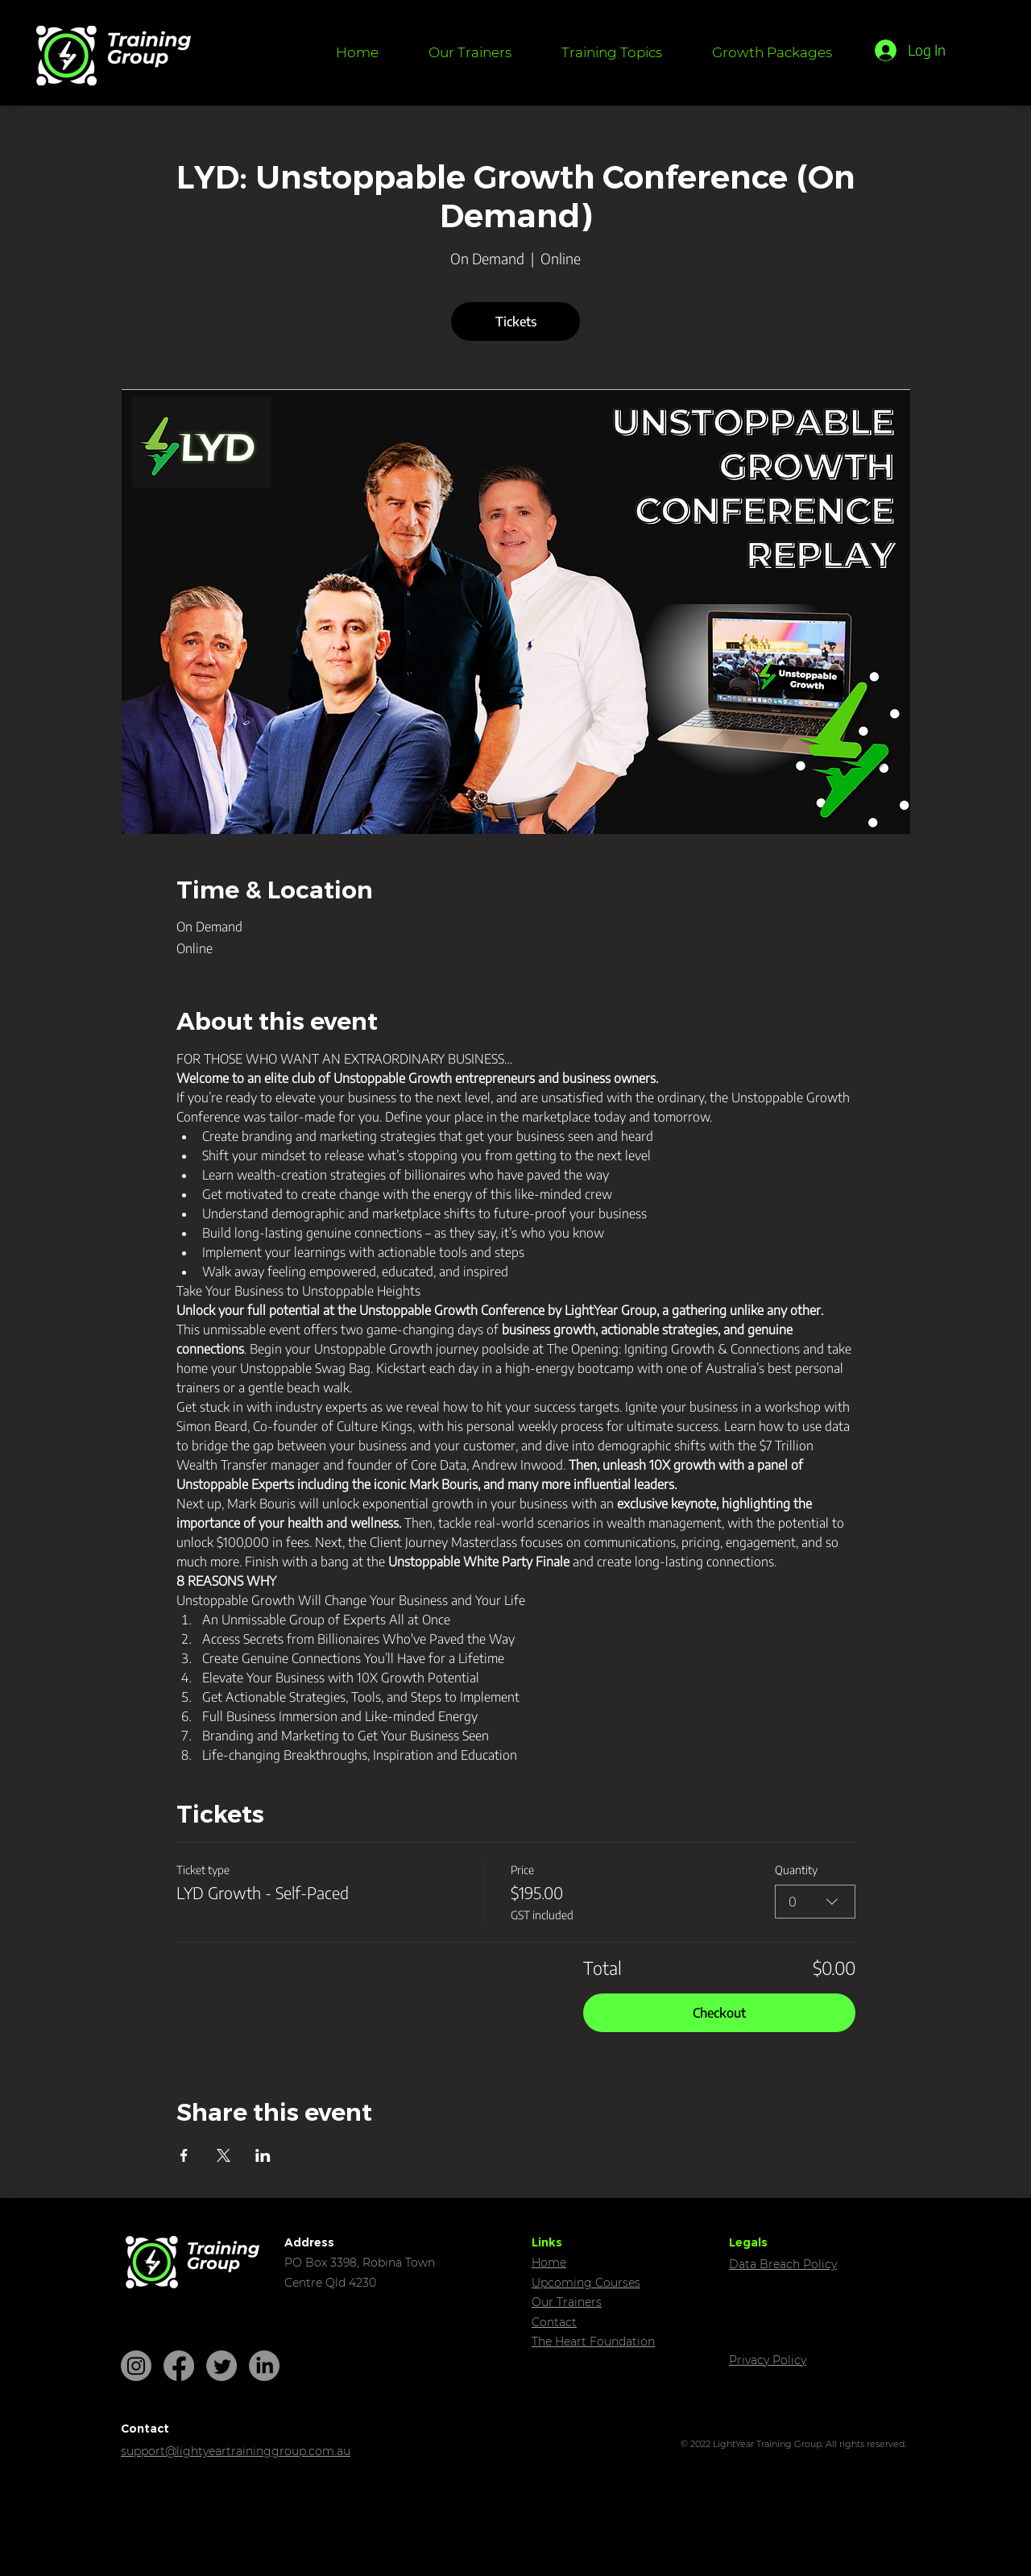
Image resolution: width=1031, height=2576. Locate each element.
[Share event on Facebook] (184, 2155)
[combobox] (815, 1902)
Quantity (796, 1870)
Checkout (719, 2013)
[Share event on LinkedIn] (263, 2155)
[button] (611, 52)
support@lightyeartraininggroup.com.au (235, 2451)
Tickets (515, 321)
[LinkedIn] (264, 2365)
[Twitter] (221, 2365)
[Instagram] (136, 2365)
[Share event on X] (223, 2155)
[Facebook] (179, 2365)
